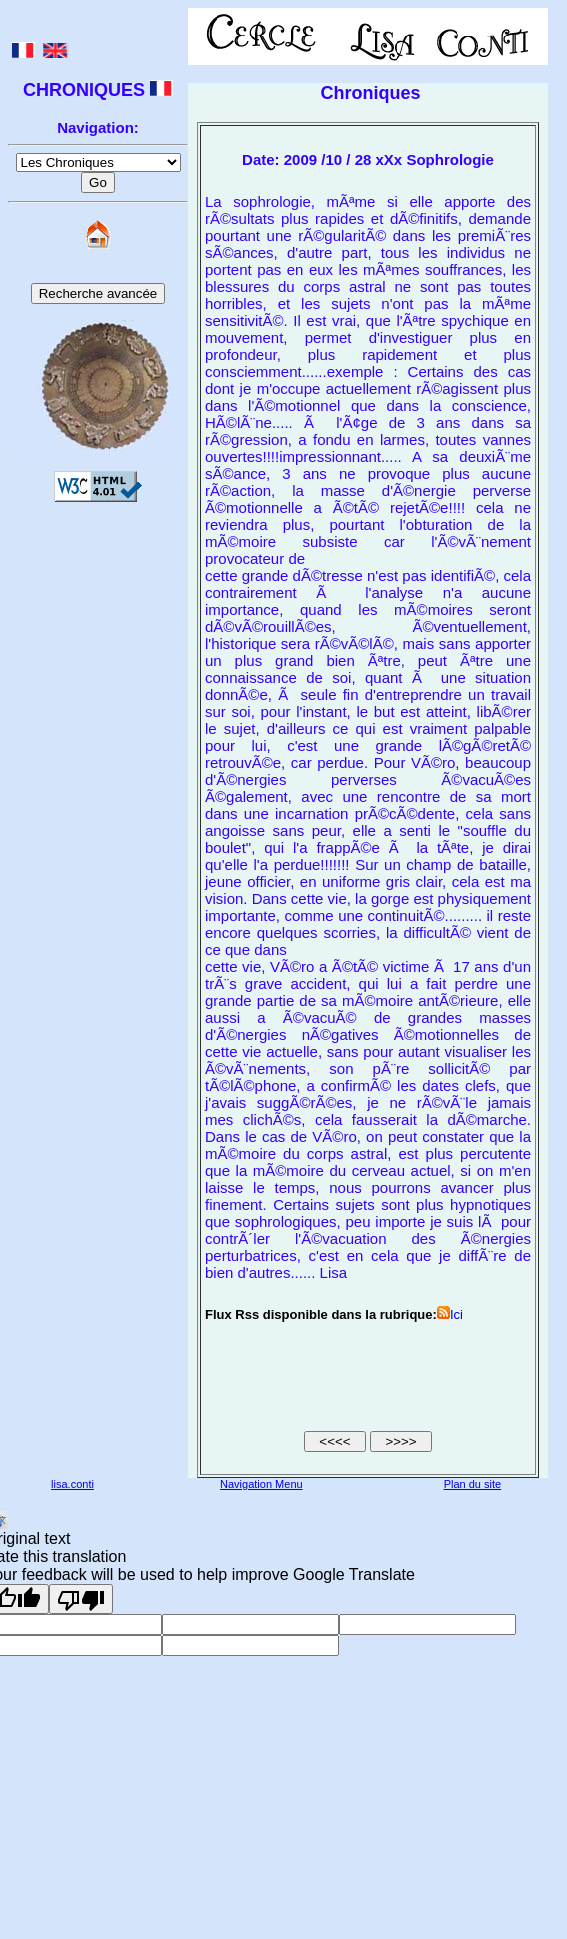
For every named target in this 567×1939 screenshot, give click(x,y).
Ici (450, 1314)
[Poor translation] (81, 1599)
